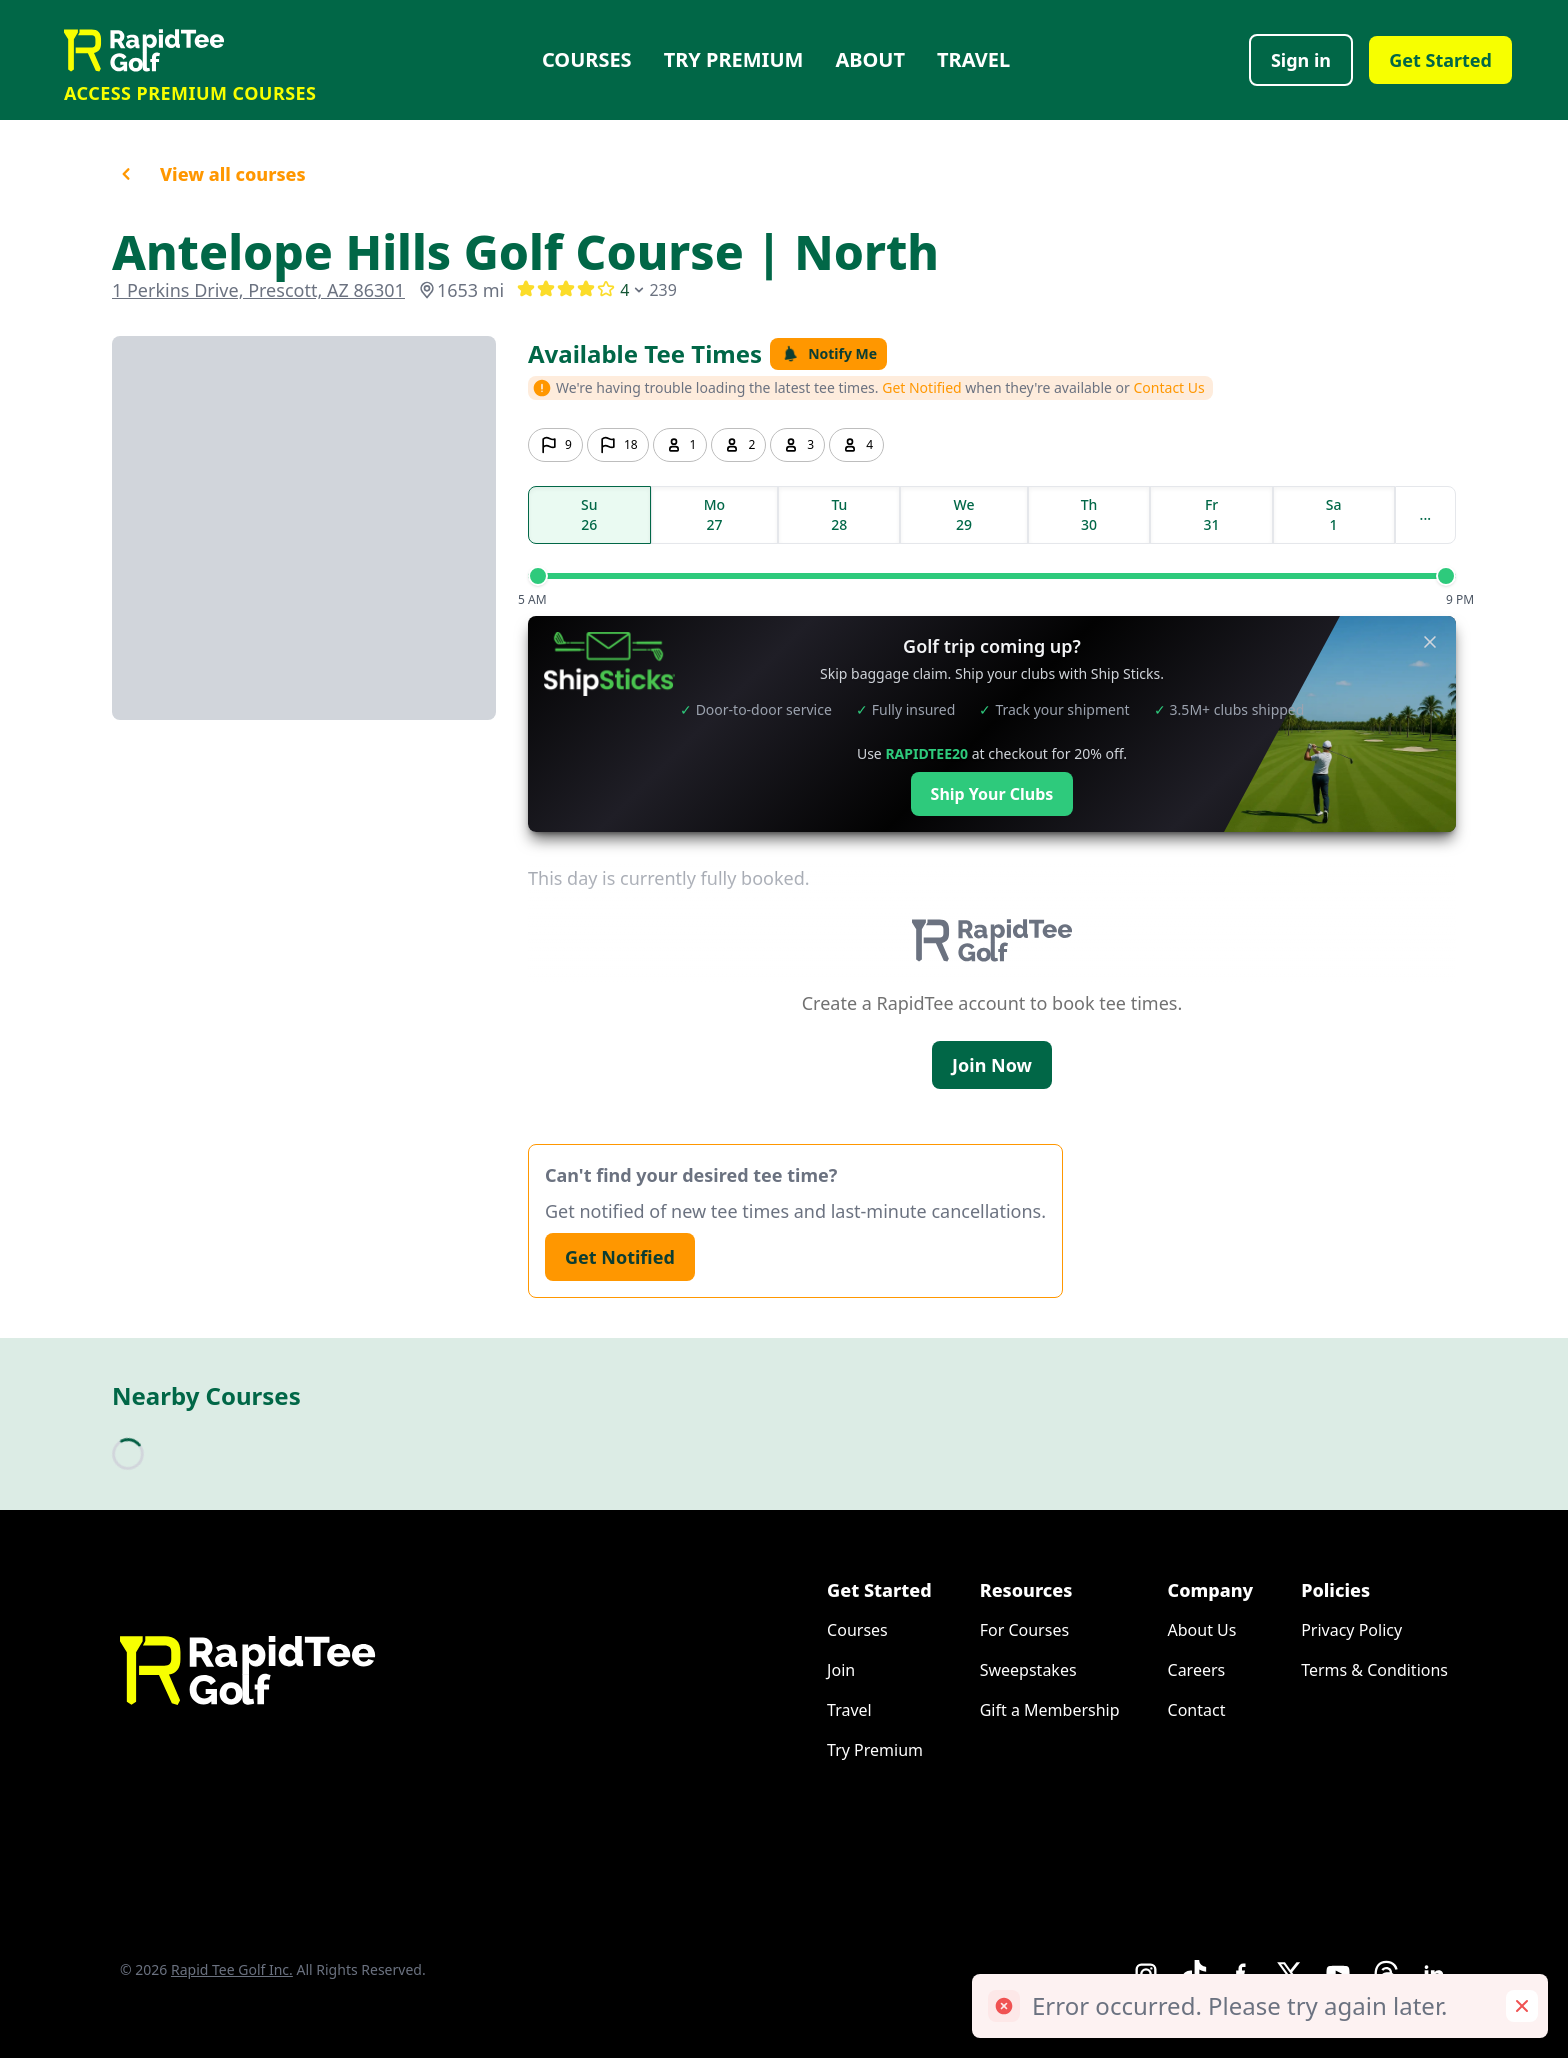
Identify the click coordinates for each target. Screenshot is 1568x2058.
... (1425, 514)
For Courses (1024, 1630)
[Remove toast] (1522, 2006)
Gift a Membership (1050, 1710)
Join (841, 1670)
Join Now (992, 1065)
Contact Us (1169, 387)
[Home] (190, 50)
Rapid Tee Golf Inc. (232, 1969)
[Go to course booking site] (304, 528)
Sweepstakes (1028, 1670)
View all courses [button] (209, 174)
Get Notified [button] (922, 387)
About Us (1202, 1630)
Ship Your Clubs (992, 794)
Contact (1197, 1710)
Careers (1197, 1670)
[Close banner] (1430, 642)
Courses (587, 59)
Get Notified (620, 1257)
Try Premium (734, 59)
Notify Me (828, 353)
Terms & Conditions (1374, 1670)
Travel (973, 59)
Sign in (1301, 60)
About (870, 59)
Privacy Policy (1351, 1630)
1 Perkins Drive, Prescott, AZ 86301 (258, 290)
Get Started (1440, 60)
